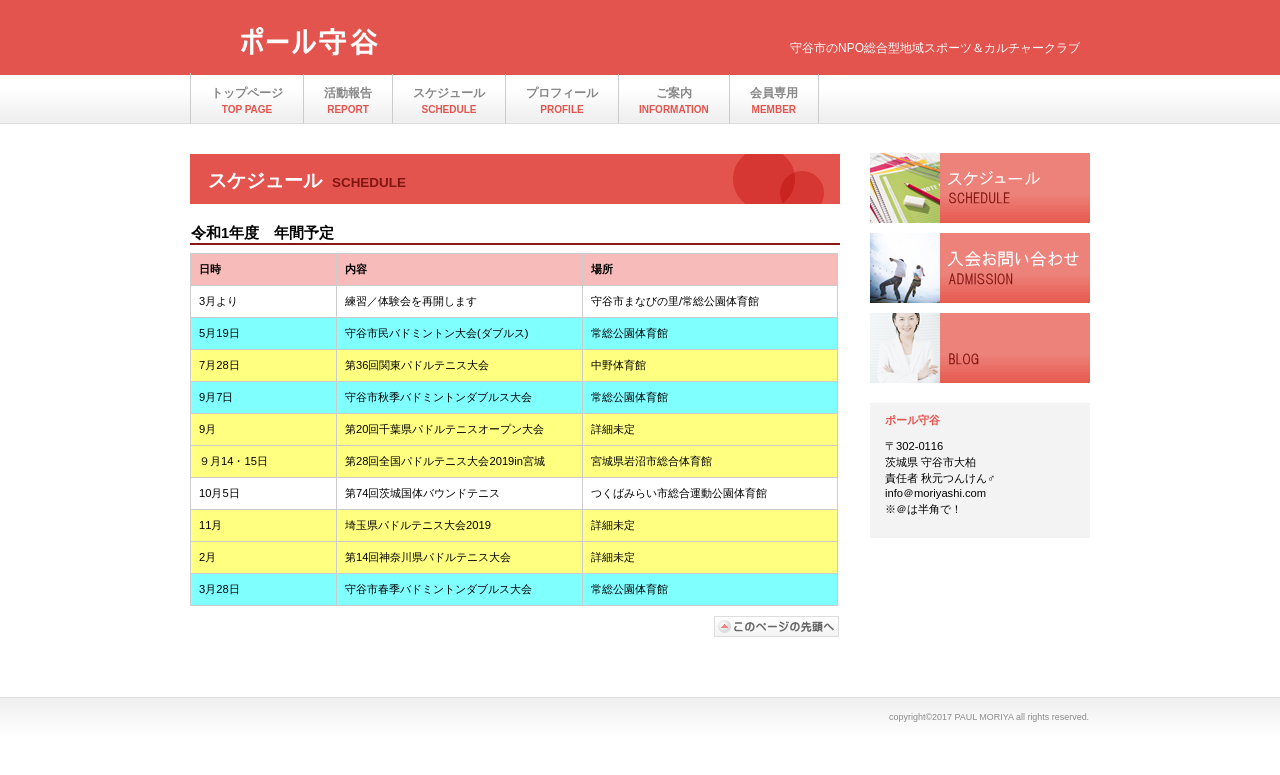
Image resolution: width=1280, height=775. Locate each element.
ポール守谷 (400, 43)
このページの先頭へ (777, 626)
